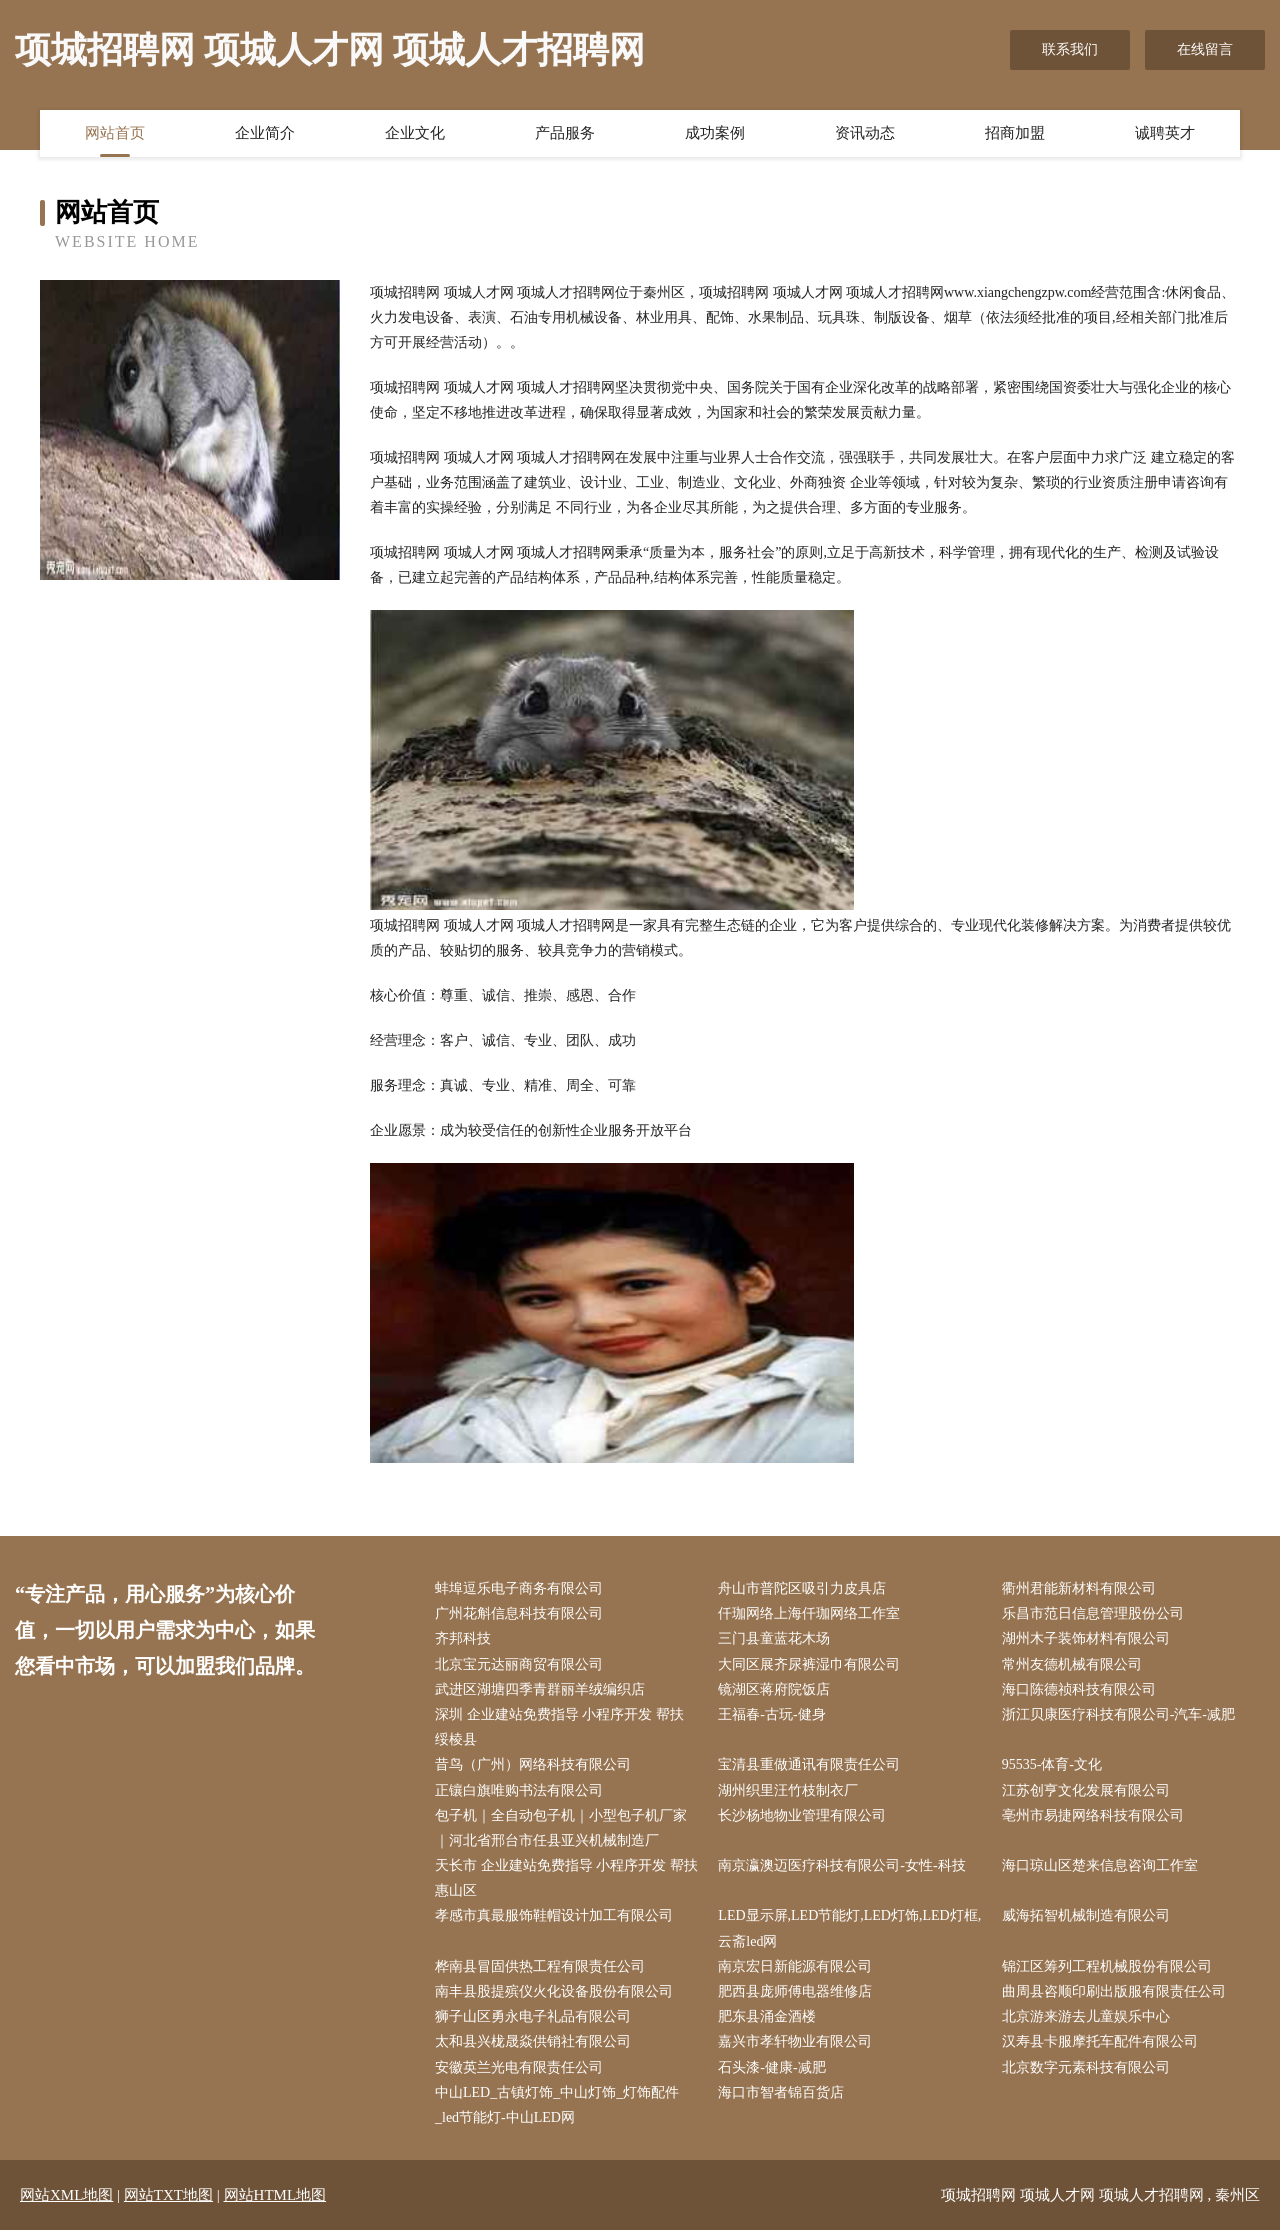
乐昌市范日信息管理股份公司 (1093, 1613)
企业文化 (415, 133)
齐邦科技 (463, 1638)
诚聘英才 (1165, 133)
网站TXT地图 (168, 2195)
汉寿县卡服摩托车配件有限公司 (1100, 2041)
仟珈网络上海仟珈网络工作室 (809, 1613)
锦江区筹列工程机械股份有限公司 (1107, 1966)
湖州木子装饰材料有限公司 (1086, 1638)
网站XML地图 (66, 2195)
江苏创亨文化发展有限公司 (1086, 1790)
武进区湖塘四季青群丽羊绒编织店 (540, 1689)
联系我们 (1070, 49)
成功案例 (715, 133)
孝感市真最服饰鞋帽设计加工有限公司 (554, 1915)
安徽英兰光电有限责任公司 (519, 2067)
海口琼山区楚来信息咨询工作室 (1100, 1865)
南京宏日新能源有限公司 (795, 1966)
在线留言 (1205, 49)
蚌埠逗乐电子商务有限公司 (519, 1588)
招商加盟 (1015, 133)
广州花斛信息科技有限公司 (519, 1613)
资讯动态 (865, 133)
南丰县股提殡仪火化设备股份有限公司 (554, 1991)
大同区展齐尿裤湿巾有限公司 (809, 1664)
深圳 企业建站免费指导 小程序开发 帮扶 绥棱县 (559, 1727)
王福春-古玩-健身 (771, 1714)
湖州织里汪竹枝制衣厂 (788, 1790)
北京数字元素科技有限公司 (1086, 2067)
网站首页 (115, 133)
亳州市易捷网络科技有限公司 (1093, 1815)
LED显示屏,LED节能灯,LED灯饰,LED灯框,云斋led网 (849, 1928)
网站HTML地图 (275, 2195)
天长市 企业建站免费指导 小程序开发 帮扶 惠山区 (566, 1878)
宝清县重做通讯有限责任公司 (809, 1764)
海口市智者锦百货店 (781, 2092)
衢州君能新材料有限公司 (1079, 1588)
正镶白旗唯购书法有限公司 (519, 1790)
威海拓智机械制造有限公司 (1086, 1915)
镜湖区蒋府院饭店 (774, 1689)
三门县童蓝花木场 (774, 1638)
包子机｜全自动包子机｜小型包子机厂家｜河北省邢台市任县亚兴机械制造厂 (561, 1828)
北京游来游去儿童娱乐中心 (1086, 2016)
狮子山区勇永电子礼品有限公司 (533, 2016)
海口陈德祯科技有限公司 (1079, 1689)
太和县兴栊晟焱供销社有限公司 (533, 2041)
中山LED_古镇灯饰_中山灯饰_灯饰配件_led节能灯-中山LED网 (557, 2105)
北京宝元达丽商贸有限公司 (519, 1664)
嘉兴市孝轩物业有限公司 (795, 2041)
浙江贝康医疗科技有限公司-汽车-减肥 (1118, 1714)
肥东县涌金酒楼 (767, 2016)
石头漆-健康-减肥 (771, 2067)
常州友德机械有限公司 (1072, 1664)
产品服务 (565, 133)
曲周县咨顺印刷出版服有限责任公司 (1114, 1991)
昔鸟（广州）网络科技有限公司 (533, 1764)
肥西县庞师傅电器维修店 (795, 1991)
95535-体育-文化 (1052, 1764)
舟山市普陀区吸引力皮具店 (802, 1588)
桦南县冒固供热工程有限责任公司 (540, 1966)
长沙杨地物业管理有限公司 (802, 1815)
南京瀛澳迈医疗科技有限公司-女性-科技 (841, 1865)
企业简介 (265, 133)
